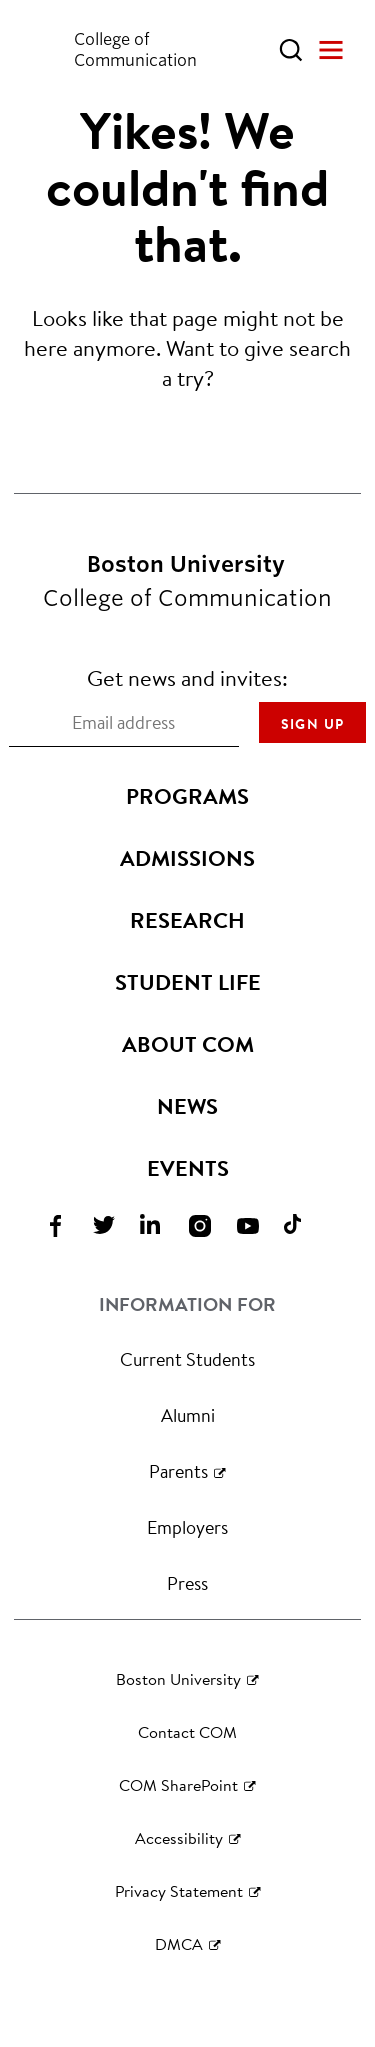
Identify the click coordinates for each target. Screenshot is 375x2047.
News (187, 1106)
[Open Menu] (331, 50)
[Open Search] (291, 50)
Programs (187, 796)
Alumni (188, 1415)
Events (188, 1168)
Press (187, 1583)
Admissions (187, 858)
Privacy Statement (179, 1890)
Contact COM (187, 1731)
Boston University (178, 1678)
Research (187, 920)
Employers (187, 1527)
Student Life (188, 982)
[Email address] (124, 723)
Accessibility (179, 1837)
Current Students (187, 1359)
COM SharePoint (178, 1784)
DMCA (179, 1943)
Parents (178, 1471)
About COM (188, 1044)
